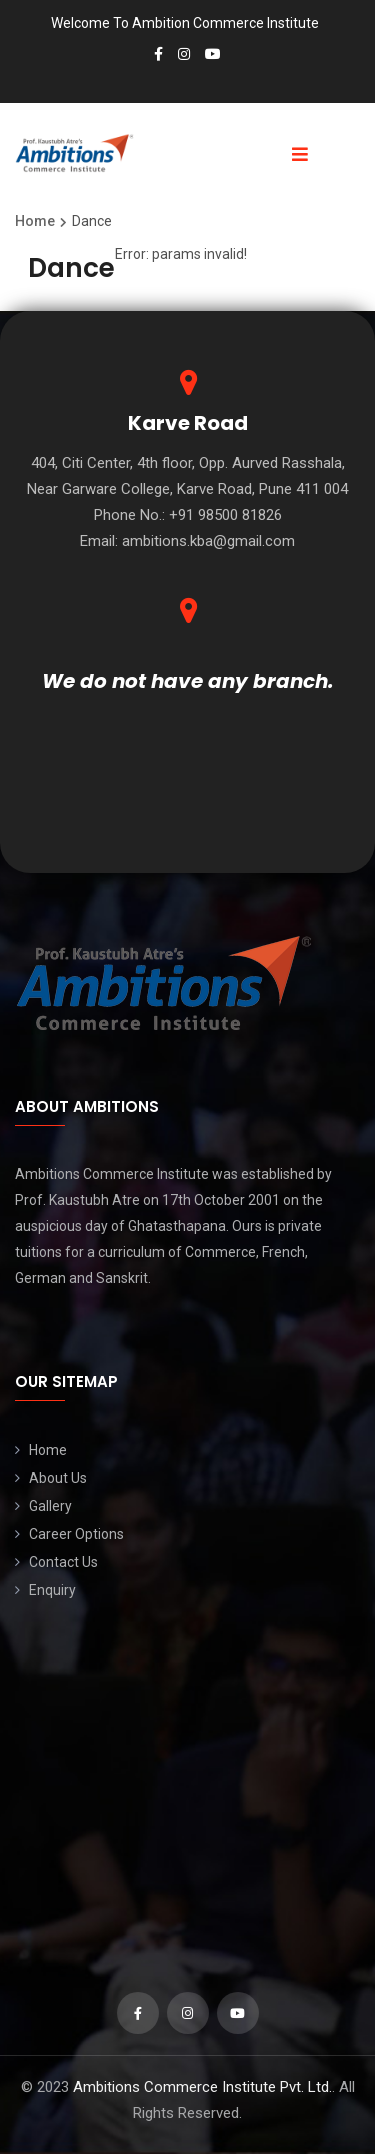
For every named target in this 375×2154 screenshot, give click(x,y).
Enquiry (52, 1590)
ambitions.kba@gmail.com (208, 541)
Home (48, 1450)
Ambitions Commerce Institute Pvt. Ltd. (202, 2087)
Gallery (50, 1506)
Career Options (76, 1534)
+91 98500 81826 (225, 515)
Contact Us (63, 1562)
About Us (58, 1478)
